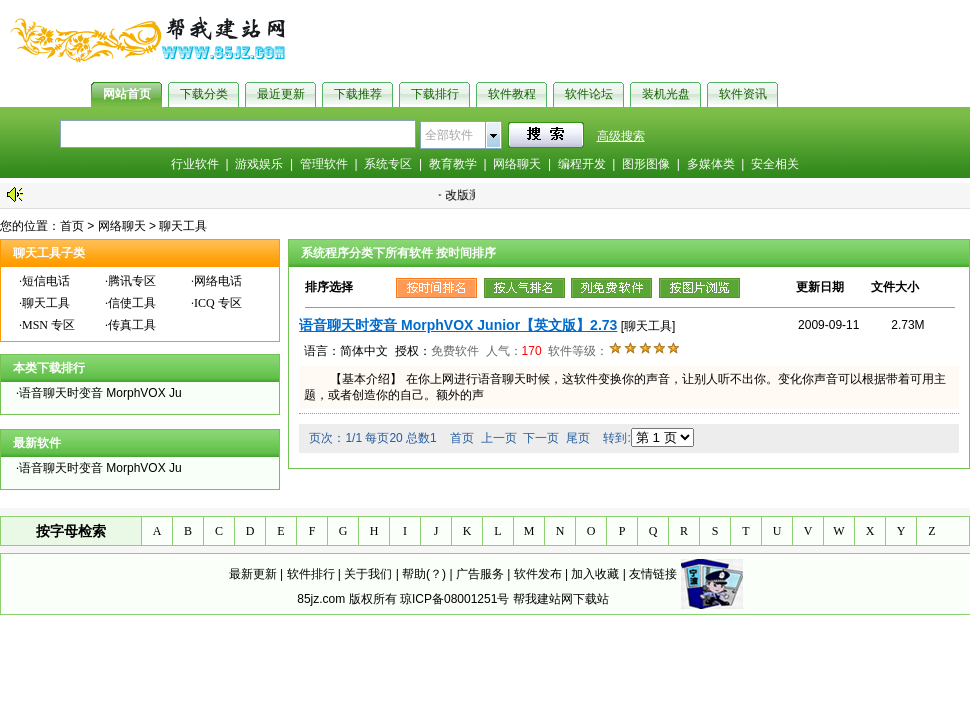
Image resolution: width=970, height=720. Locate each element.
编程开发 (582, 164)
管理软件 (324, 164)
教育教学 (453, 164)
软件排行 (311, 574)
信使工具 (132, 303)
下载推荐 (358, 94)
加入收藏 (595, 574)
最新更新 (253, 574)
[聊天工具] (648, 326)
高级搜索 (621, 136)
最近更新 (281, 94)
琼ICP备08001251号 (454, 599)
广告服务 (480, 574)
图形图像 (646, 164)
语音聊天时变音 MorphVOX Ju (100, 393)
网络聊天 (517, 164)
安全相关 (775, 164)
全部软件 (449, 135)
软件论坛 (589, 94)
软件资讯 (743, 94)
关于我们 (368, 574)
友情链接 (653, 574)
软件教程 (512, 94)
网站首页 (127, 94)
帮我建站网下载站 (561, 599)
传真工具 (132, 325)
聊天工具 (183, 226)
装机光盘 (666, 94)
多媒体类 (711, 164)
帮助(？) (424, 574)
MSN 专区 (48, 325)
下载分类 (204, 94)
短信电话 (46, 281)
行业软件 (195, 164)
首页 (72, 226)
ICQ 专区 (218, 303)
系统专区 (388, 164)
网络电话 (218, 281)
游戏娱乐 (259, 164)
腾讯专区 (132, 281)
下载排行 (435, 94)
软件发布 (538, 574)
